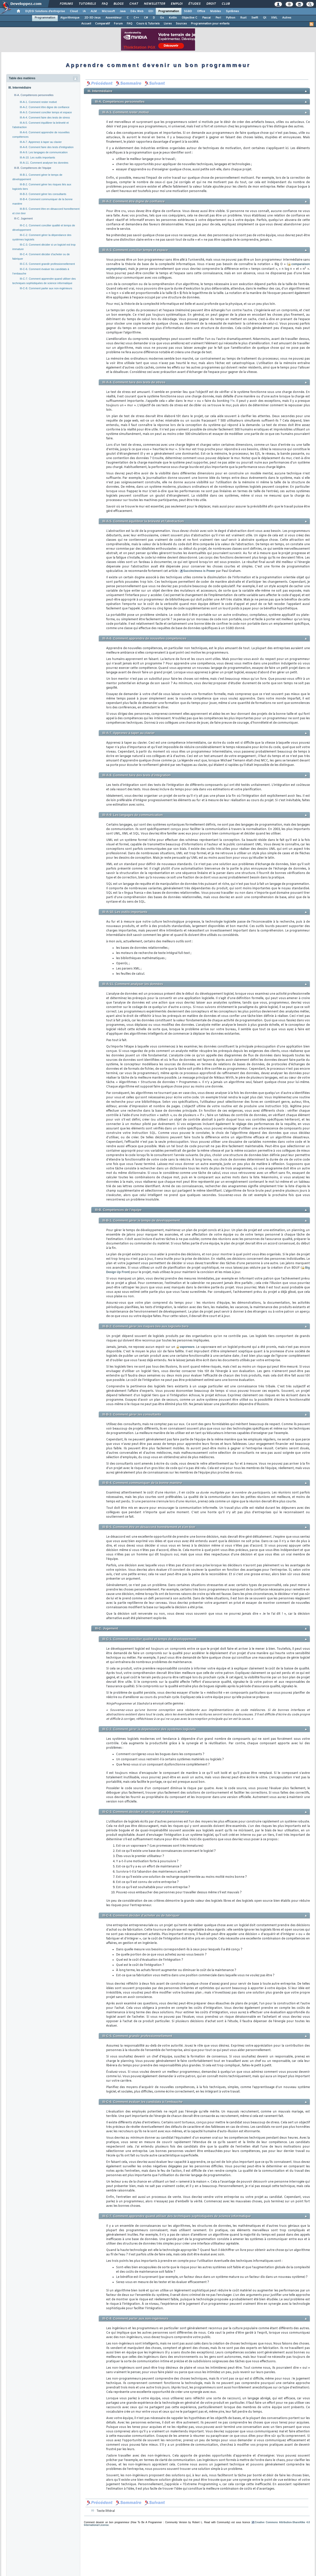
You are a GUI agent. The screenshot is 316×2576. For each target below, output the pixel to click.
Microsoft (108, 11)
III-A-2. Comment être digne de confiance (44, 107)
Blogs (118, 4)
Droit (211, 4)
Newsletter (154, 4)
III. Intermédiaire (19, 87)
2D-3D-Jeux (92, 17)
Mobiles (215, 11)
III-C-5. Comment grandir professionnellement (47, 263)
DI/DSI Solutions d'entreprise (45, 11)
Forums (66, 4)
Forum (118, 23)
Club (225, 4)
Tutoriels (87, 4)
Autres (286, 17)
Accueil (86, 23)
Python (230, 17)
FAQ (104, 4)
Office (201, 11)
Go (162, 17)
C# (146, 17)
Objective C (189, 17)
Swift (254, 17)
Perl (218, 17)
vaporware (187, 1347)
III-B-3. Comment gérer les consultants (43, 194)
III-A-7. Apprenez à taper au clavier (41, 141)
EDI (150, 11)
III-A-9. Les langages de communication (44, 152)
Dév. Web (136, 11)
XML (274, 17)
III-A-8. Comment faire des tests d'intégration (47, 147)
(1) (231, 400)
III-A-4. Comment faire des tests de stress (45, 117)
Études (194, 4)
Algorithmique (69, 17)
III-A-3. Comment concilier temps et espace (46, 112)
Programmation (168, 11)
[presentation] (304, 269)
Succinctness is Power (199, 571)
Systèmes (232, 11)
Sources (181, 23)
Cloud (74, 11)
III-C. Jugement (23, 218)
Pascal (206, 17)
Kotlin (173, 17)
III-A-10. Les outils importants (37, 157)
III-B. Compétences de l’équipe (32, 167)
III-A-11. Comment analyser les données (44, 162)
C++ (136, 17)
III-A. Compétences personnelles (34, 95)
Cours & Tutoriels (148, 23)
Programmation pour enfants (210, 23)
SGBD (188, 11)
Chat (133, 4)
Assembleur (113, 17)
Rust (243, 17)
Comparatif (102, 23)
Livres (168, 23)
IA (84, 11)
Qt (264, 17)
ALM (94, 11)
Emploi (176, 4)
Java (122, 11)
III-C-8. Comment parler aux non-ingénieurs (46, 288)
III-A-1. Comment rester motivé (38, 101)
